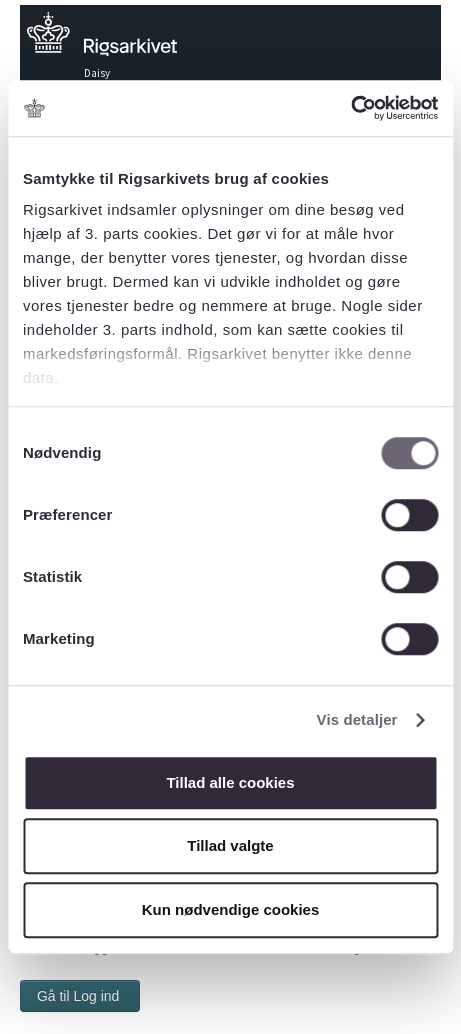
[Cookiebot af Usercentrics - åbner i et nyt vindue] (350, 108)
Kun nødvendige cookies (231, 909)
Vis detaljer (357, 719)
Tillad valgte (230, 845)
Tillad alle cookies (230, 782)
